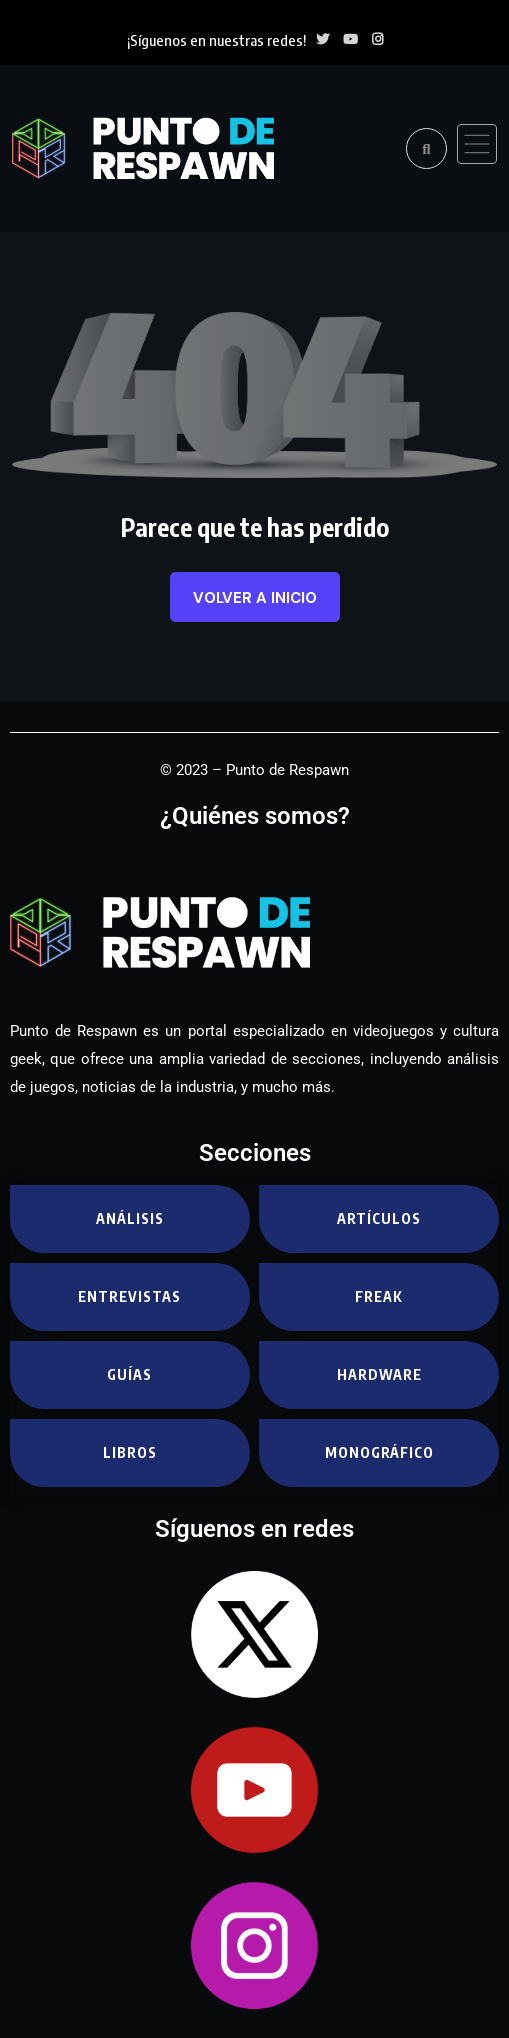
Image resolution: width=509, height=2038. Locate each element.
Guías (129, 1374)
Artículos (379, 1218)
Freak (379, 1296)
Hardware (379, 1374)
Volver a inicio (255, 598)
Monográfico (379, 1452)
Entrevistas (129, 1296)
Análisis (130, 1218)
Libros (130, 1452)
